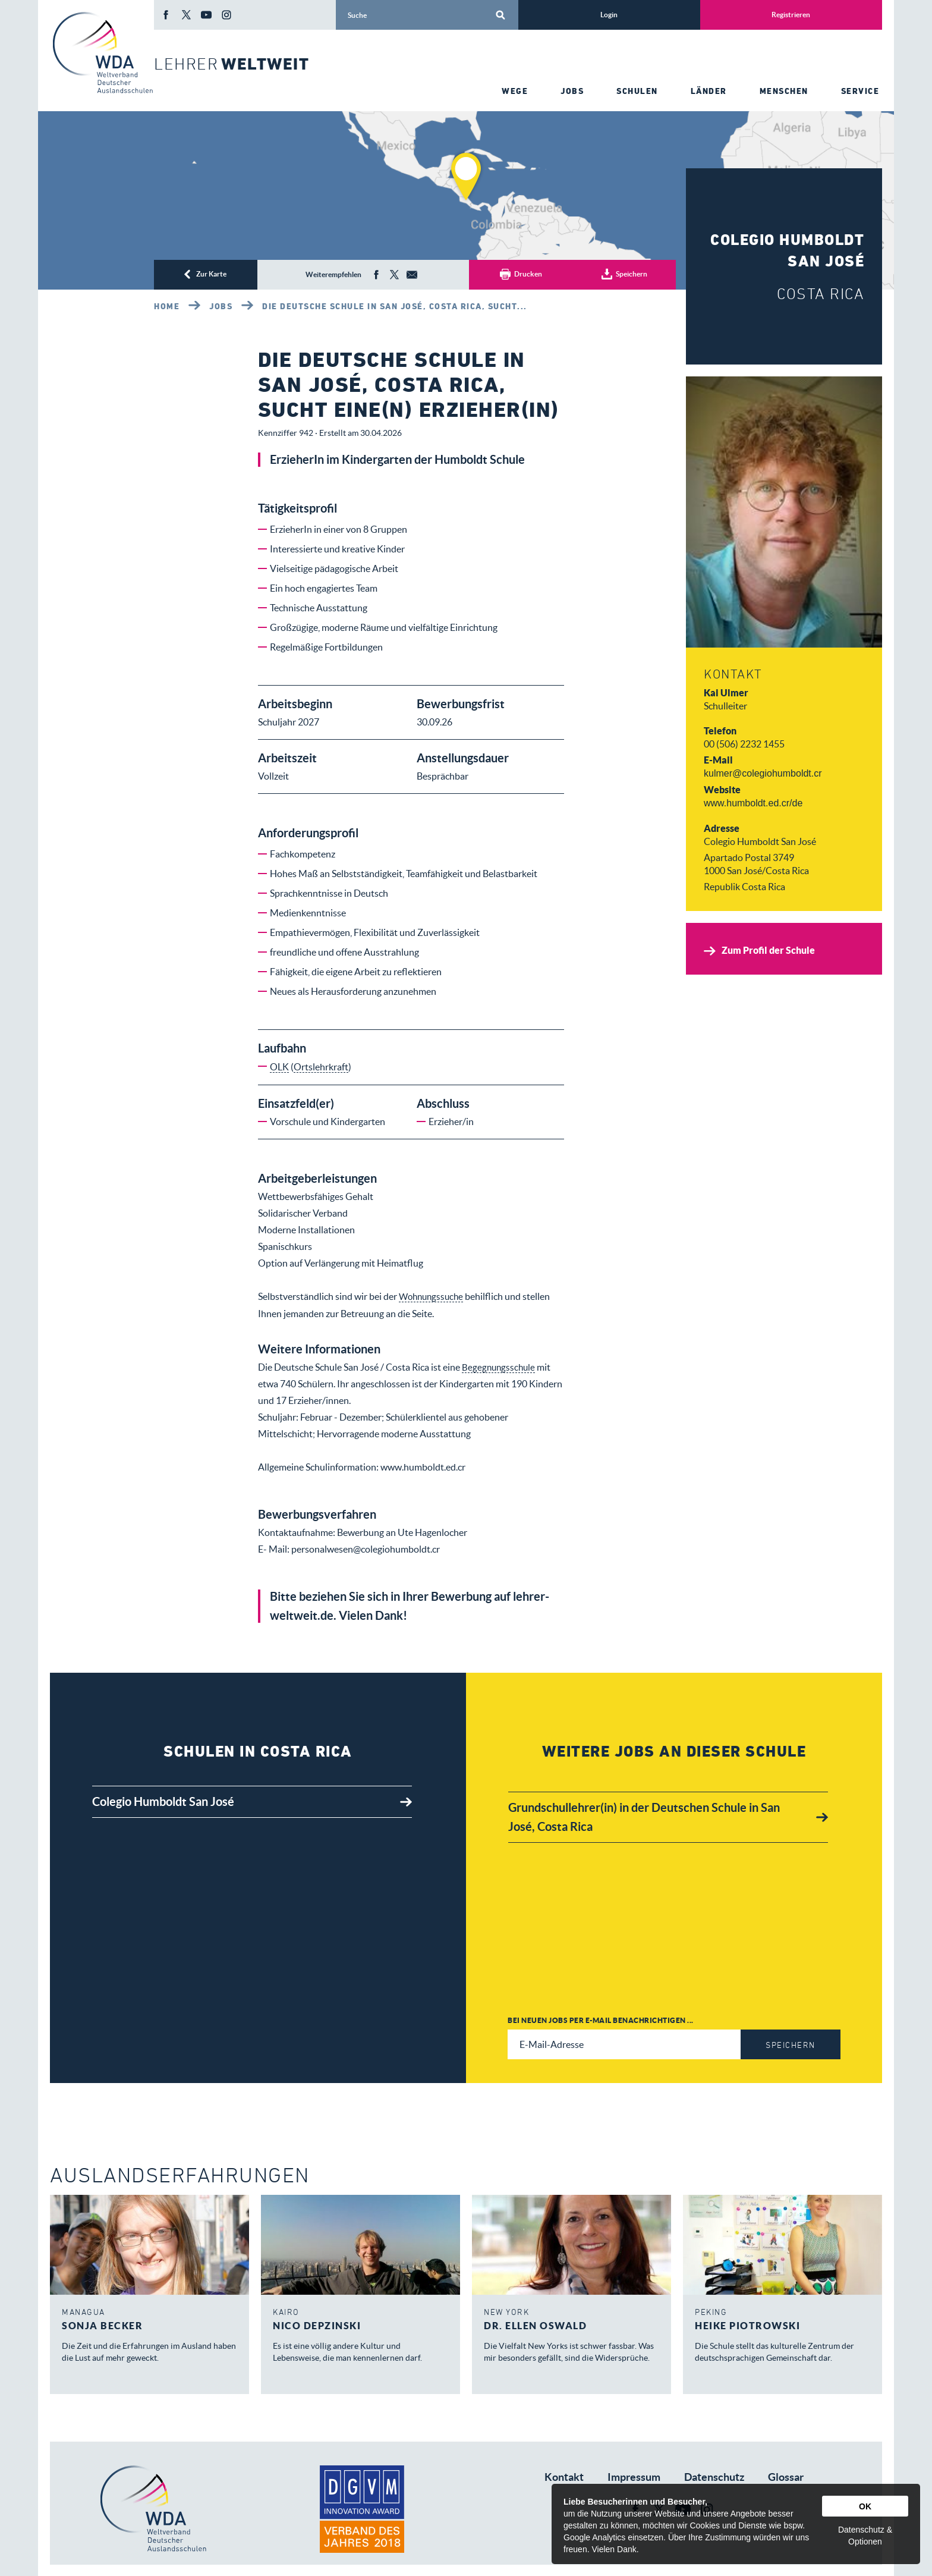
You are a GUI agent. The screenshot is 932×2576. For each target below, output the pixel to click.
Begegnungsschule (500, 1366)
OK (865, 2506)
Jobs (220, 306)
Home (167, 306)
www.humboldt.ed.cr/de (753, 803)
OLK (279, 1066)
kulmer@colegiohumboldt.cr (763, 773)
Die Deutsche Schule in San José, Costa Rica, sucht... (394, 306)
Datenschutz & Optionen (865, 2535)
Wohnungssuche (433, 1296)
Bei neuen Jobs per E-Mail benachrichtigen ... (601, 2020)
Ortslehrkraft (321, 1066)
